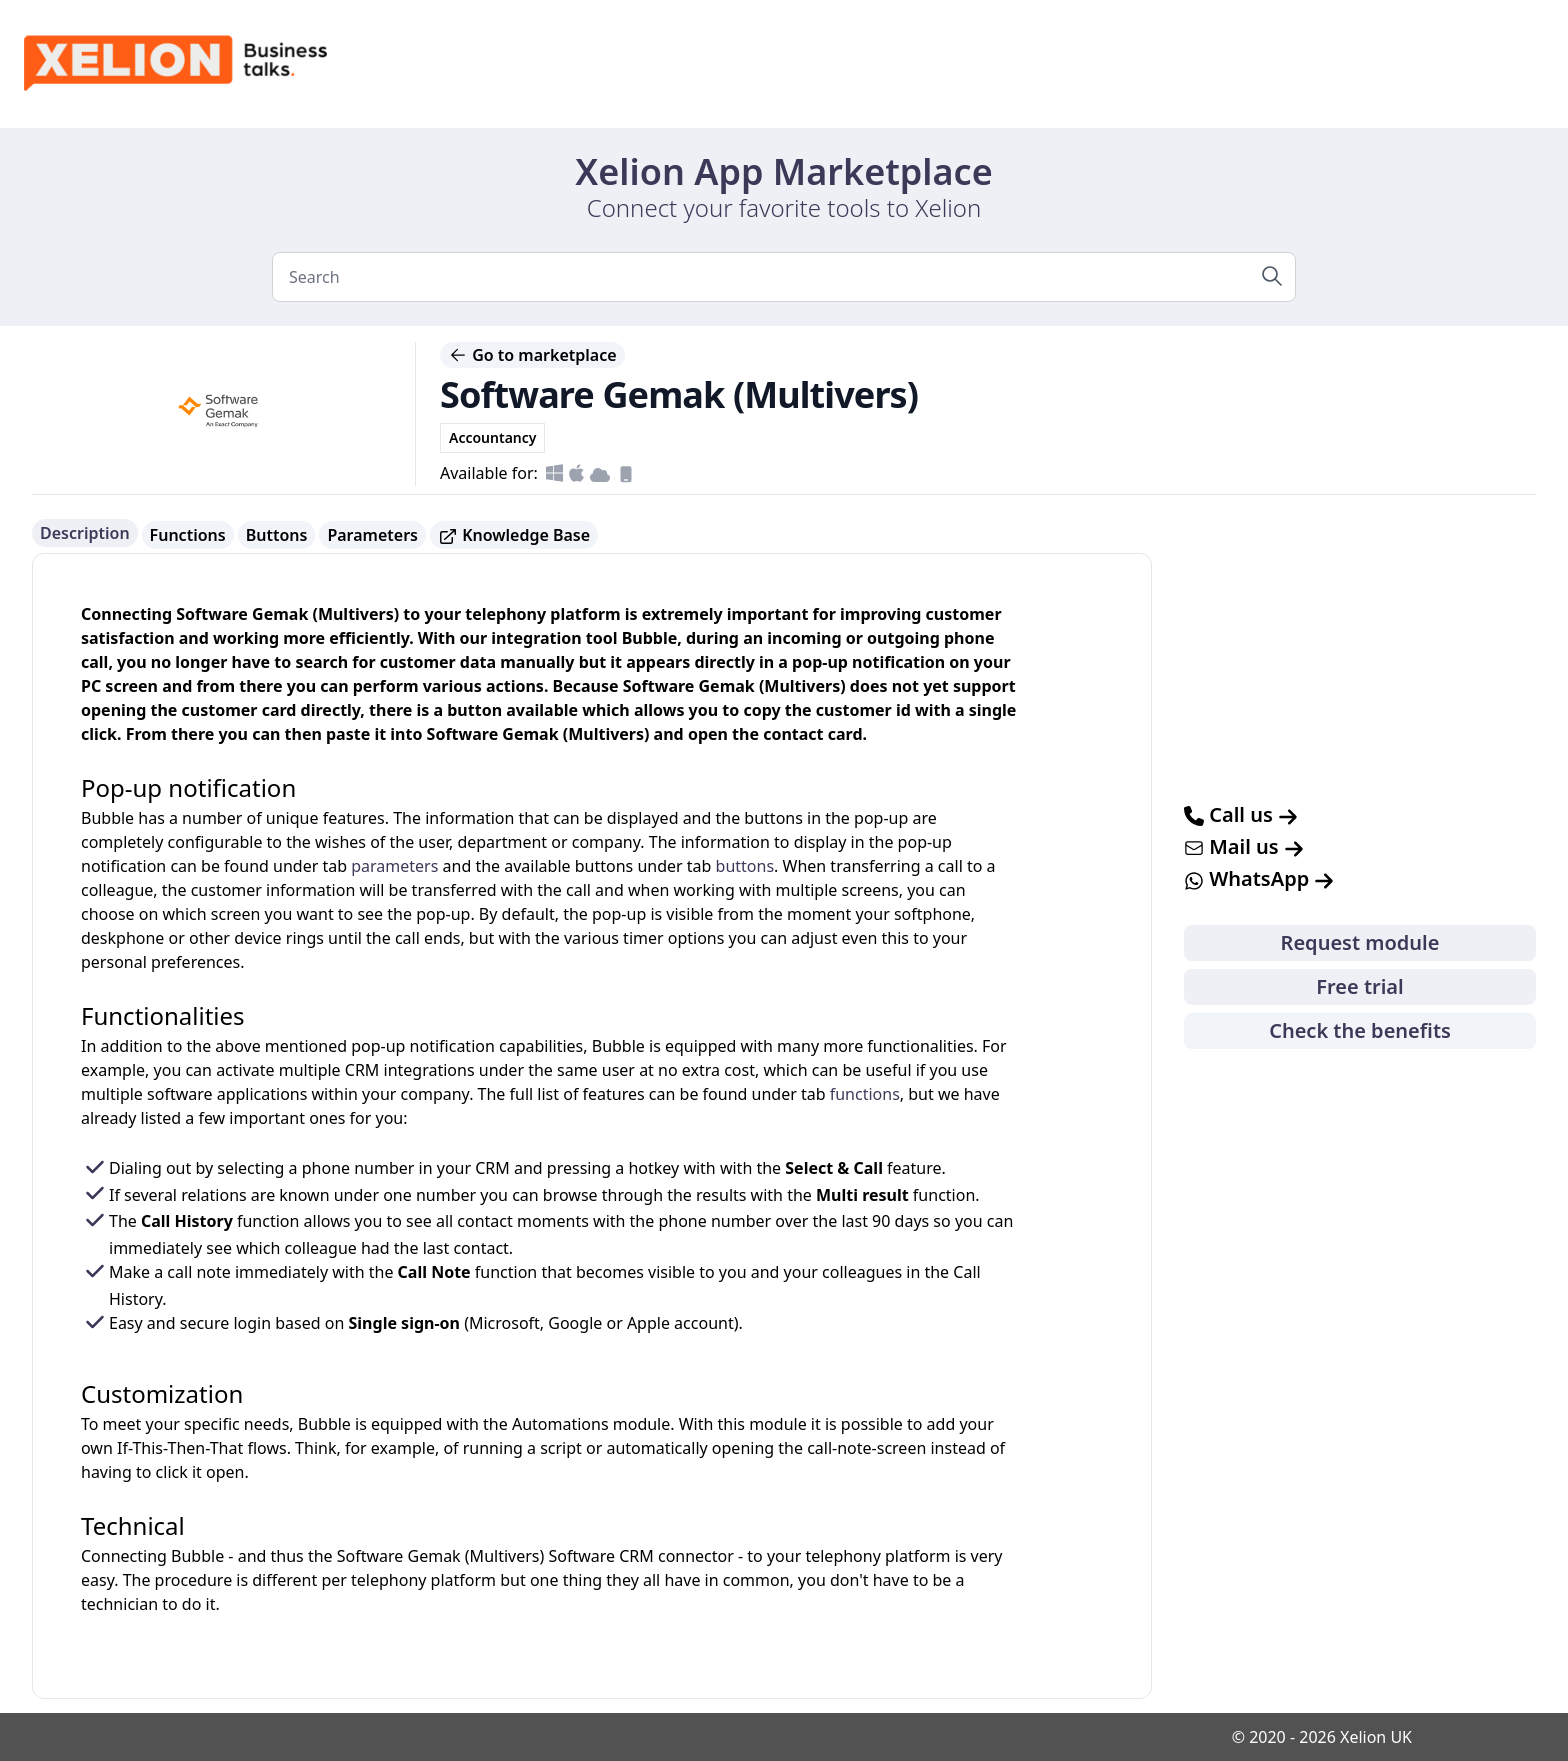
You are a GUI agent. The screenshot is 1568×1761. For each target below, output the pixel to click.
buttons (745, 866)
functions (865, 1094)
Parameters (372, 535)
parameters (394, 866)
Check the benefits (1360, 1030)
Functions (188, 535)
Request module (1360, 942)
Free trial (1359, 986)
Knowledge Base (514, 535)
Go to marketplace (532, 355)
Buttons (277, 535)
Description (85, 533)
